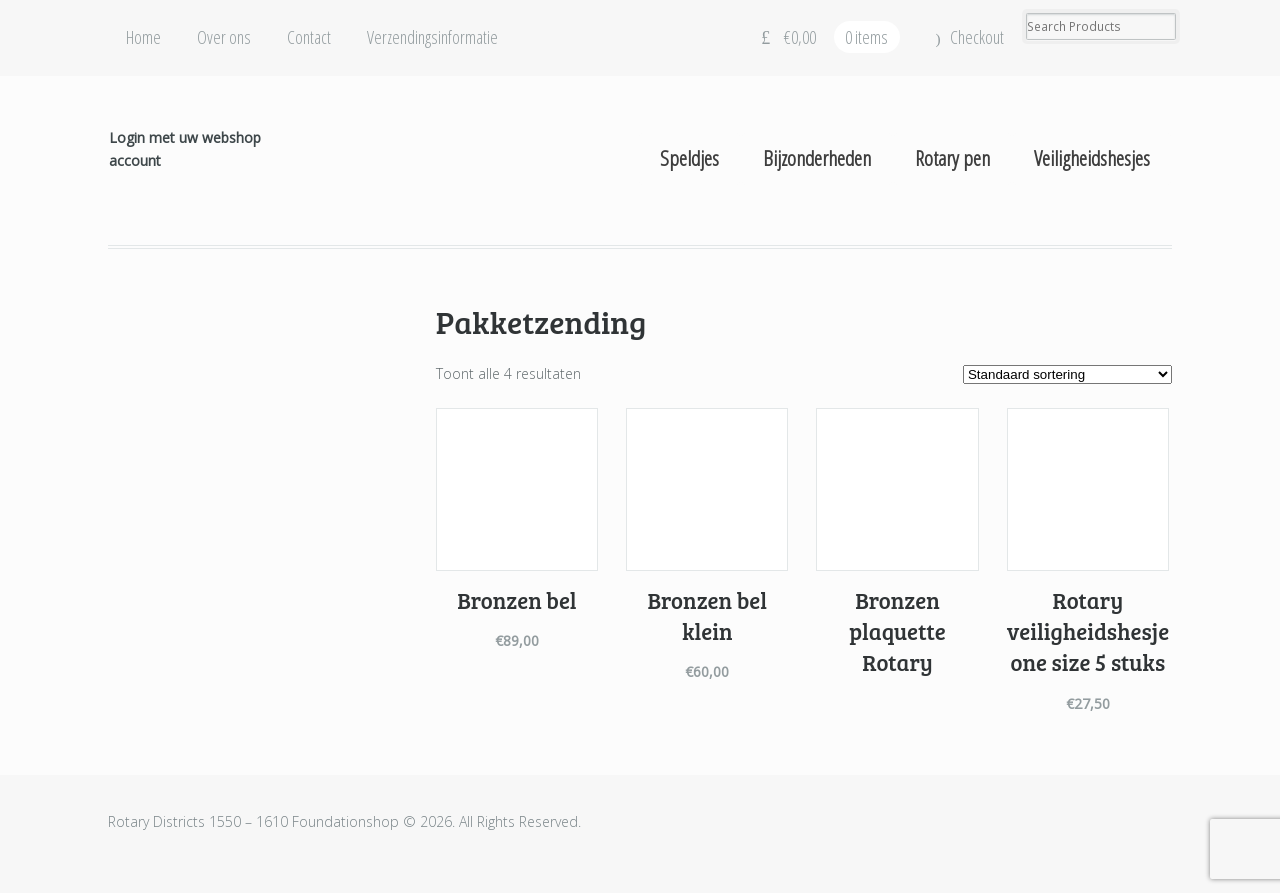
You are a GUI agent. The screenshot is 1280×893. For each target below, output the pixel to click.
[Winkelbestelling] (1067, 374)
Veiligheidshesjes (1092, 158)
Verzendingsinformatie (432, 37)
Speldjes (689, 158)
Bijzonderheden (817, 158)
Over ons (224, 37)
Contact (309, 37)
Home (143, 37)
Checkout (977, 37)
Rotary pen (952, 158)
